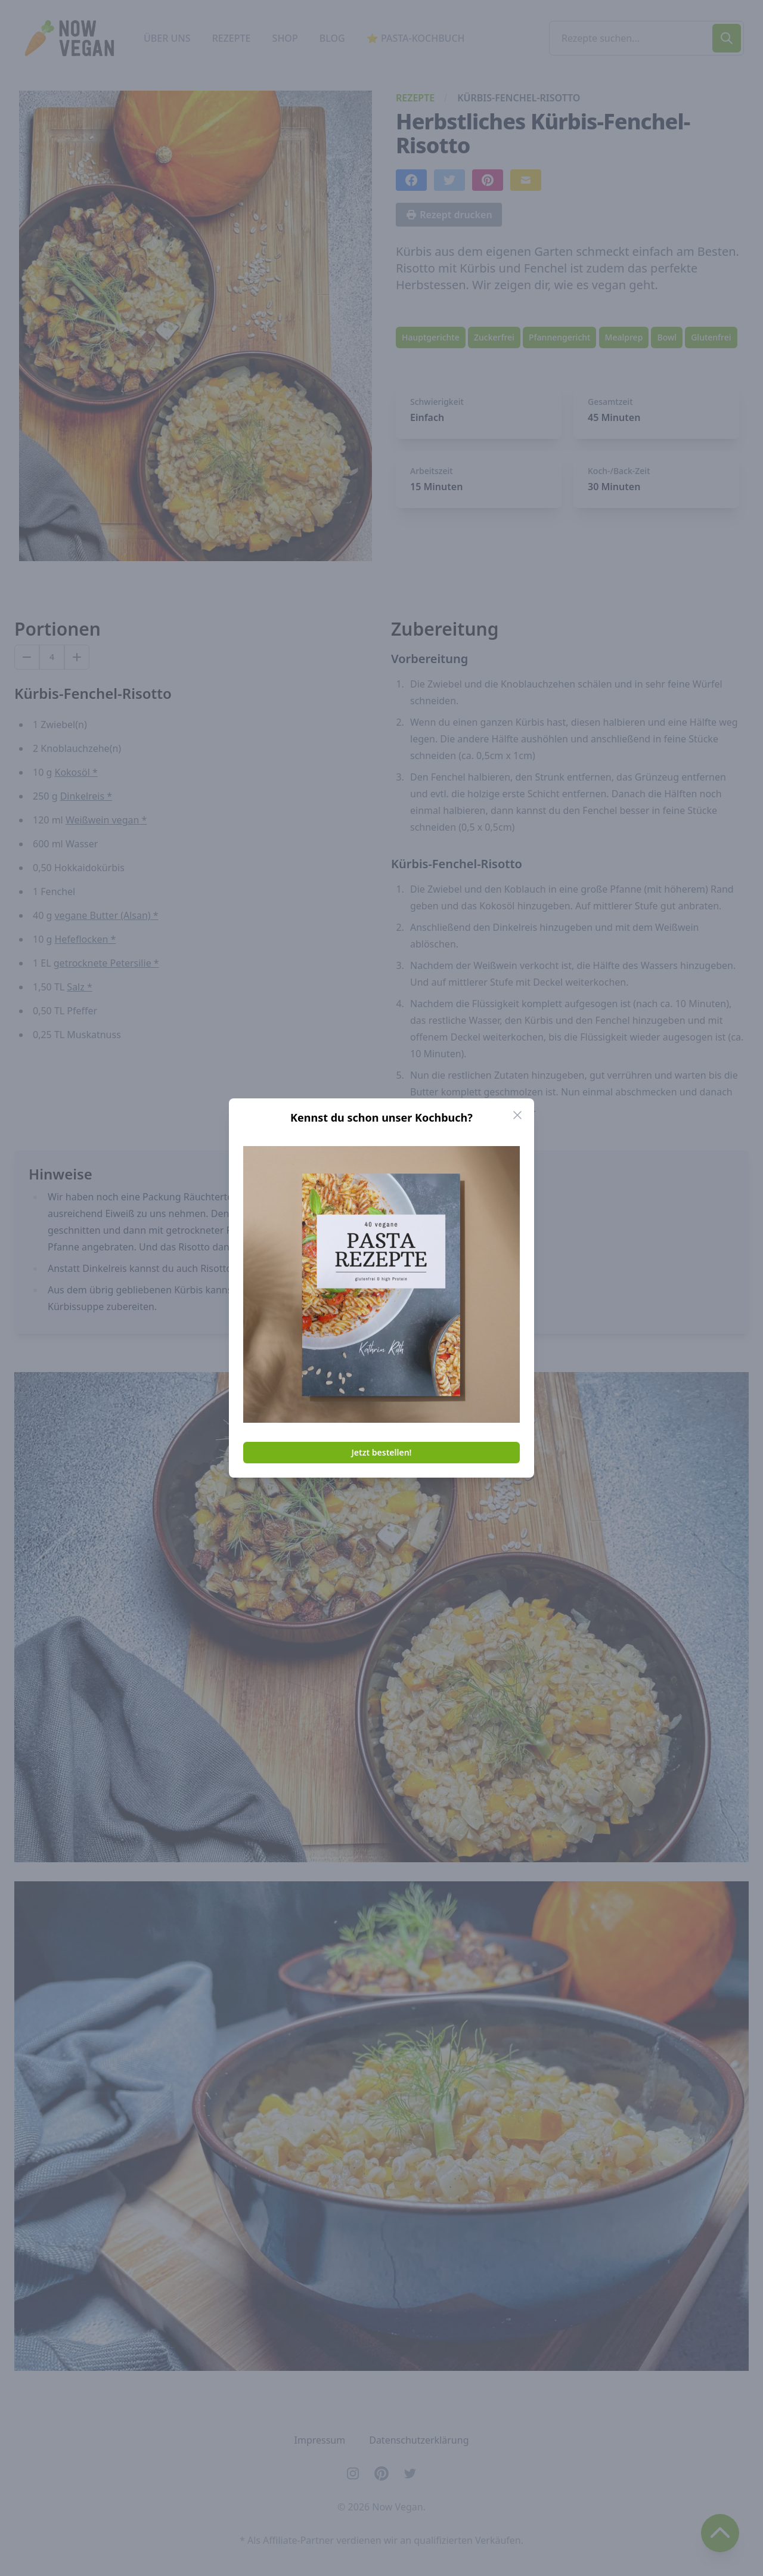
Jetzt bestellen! (382, 1452)
